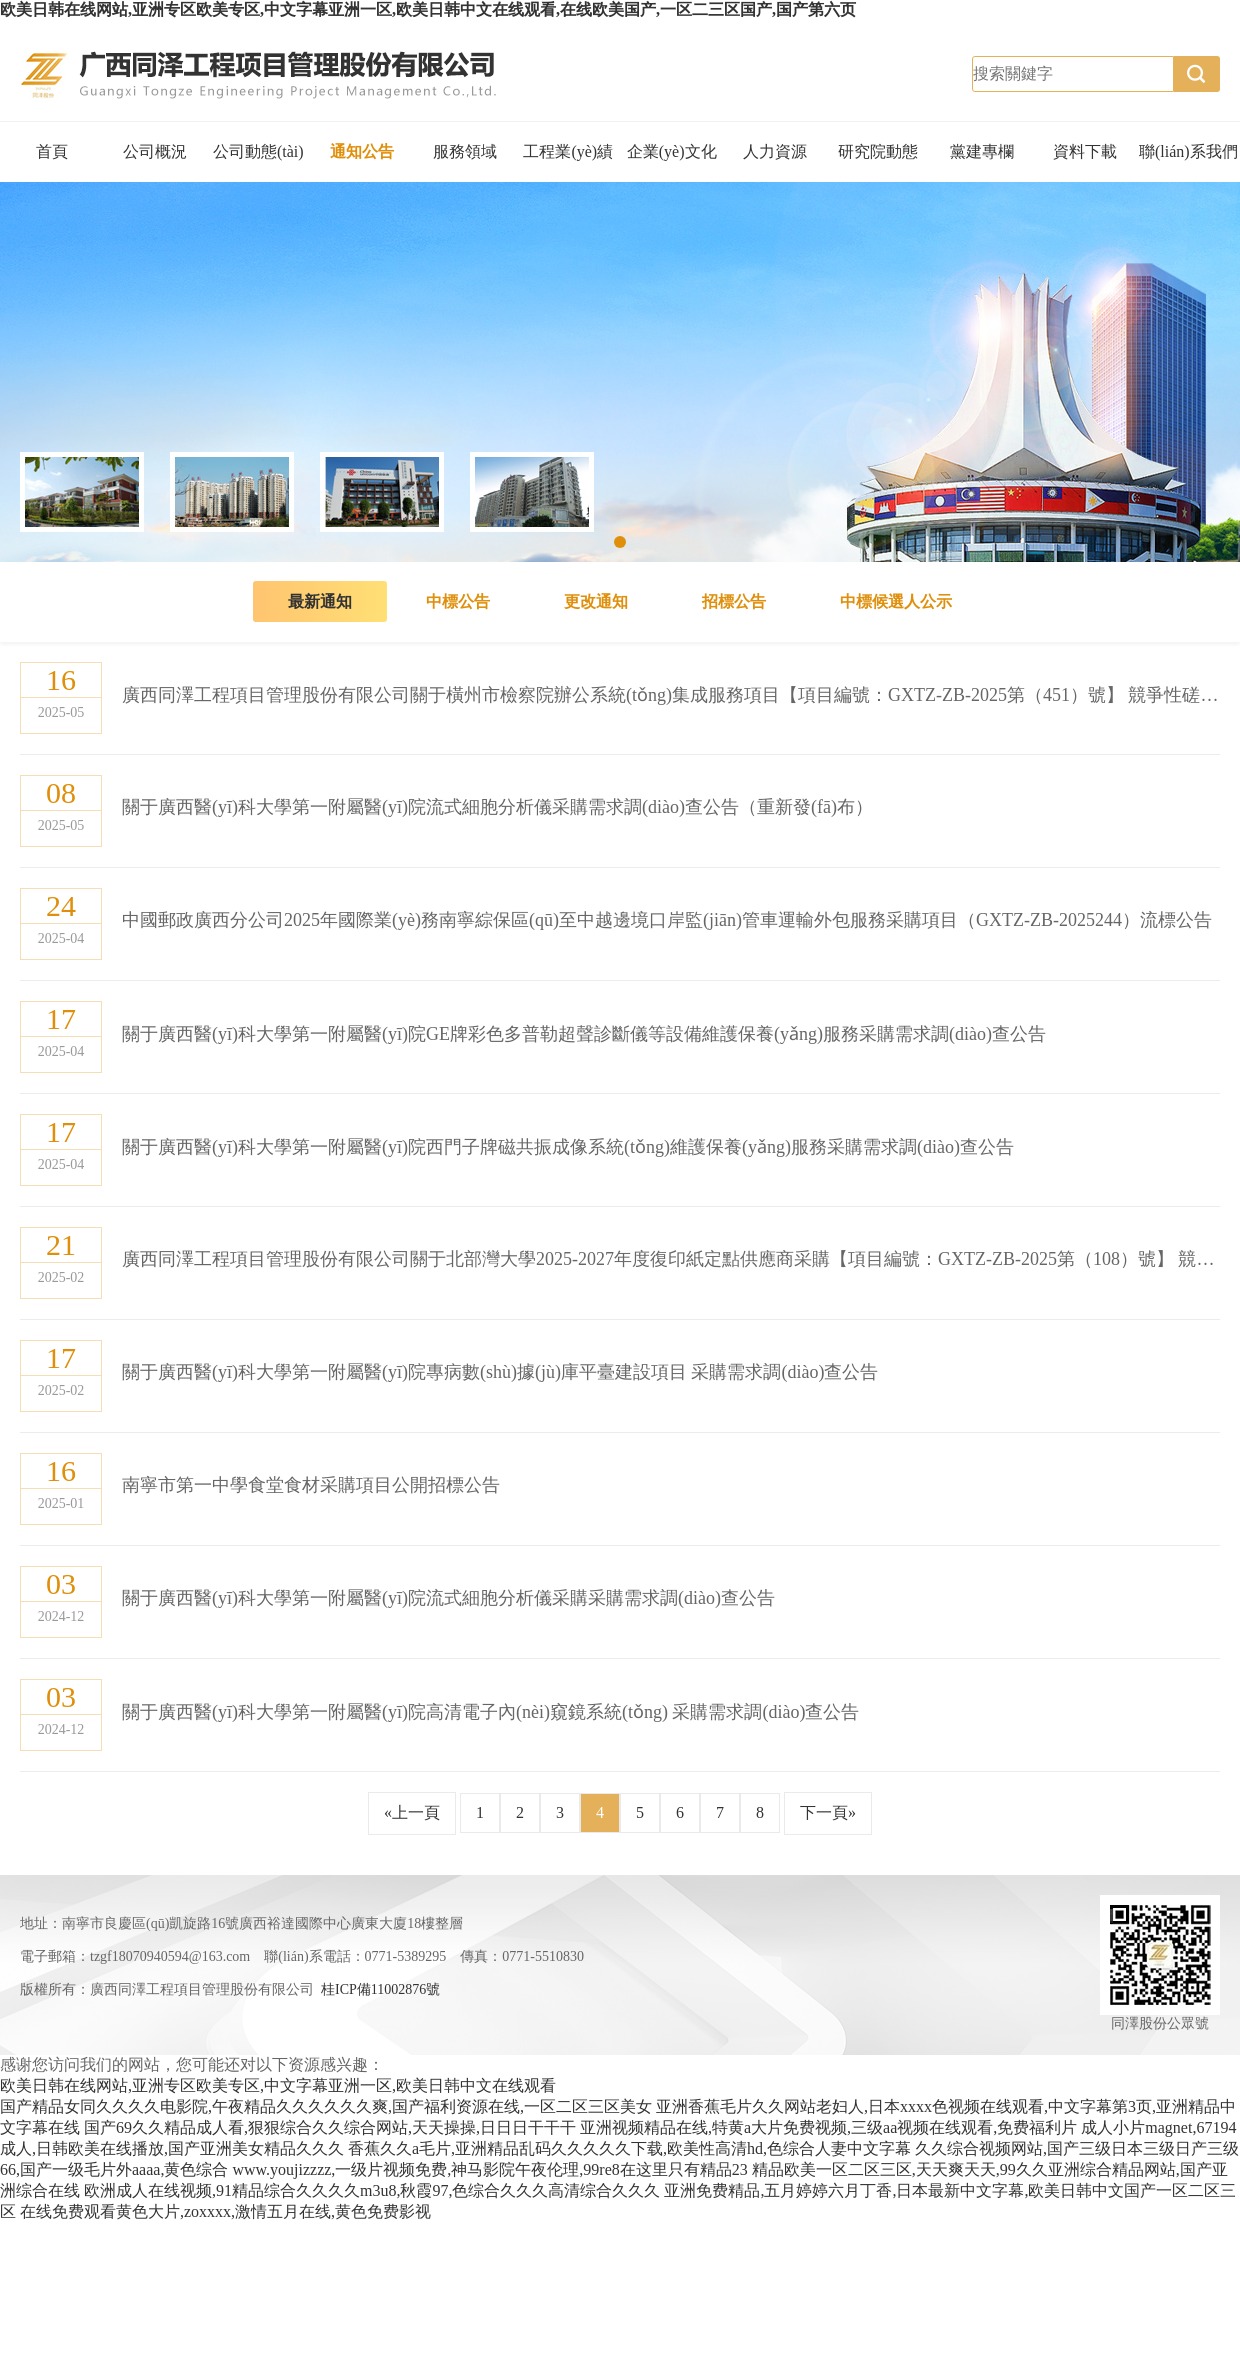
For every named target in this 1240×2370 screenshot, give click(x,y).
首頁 (52, 151)
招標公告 (734, 601)
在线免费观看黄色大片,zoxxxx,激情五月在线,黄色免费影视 (225, 2211)
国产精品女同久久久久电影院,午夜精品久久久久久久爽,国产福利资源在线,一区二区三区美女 (326, 2106)
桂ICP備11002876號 (380, 1989)
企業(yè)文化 (672, 151)
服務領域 (465, 151)
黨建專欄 (982, 151)
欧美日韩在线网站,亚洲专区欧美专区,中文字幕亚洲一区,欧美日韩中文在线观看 (278, 2085)
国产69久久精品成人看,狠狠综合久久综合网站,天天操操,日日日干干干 (330, 2127)
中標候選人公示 (896, 601)
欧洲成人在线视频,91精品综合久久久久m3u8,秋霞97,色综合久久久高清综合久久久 (372, 2190)
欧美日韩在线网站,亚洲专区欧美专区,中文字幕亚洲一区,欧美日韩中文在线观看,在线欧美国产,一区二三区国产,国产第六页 (428, 9)
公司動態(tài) (258, 151)
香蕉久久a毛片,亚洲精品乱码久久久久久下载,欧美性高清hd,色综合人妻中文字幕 (629, 2148)
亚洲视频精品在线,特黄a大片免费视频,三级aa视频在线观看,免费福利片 (828, 2127)
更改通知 (596, 601)
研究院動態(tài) (878, 162)
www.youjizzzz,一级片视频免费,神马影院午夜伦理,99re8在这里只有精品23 (489, 2169)
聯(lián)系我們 (1188, 151)
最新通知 (320, 601)
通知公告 (362, 151)
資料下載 (1085, 151)
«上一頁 (412, 1812)
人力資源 (775, 151)
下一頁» (828, 1812)
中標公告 (458, 601)
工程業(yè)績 (568, 151)
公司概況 (155, 151)
